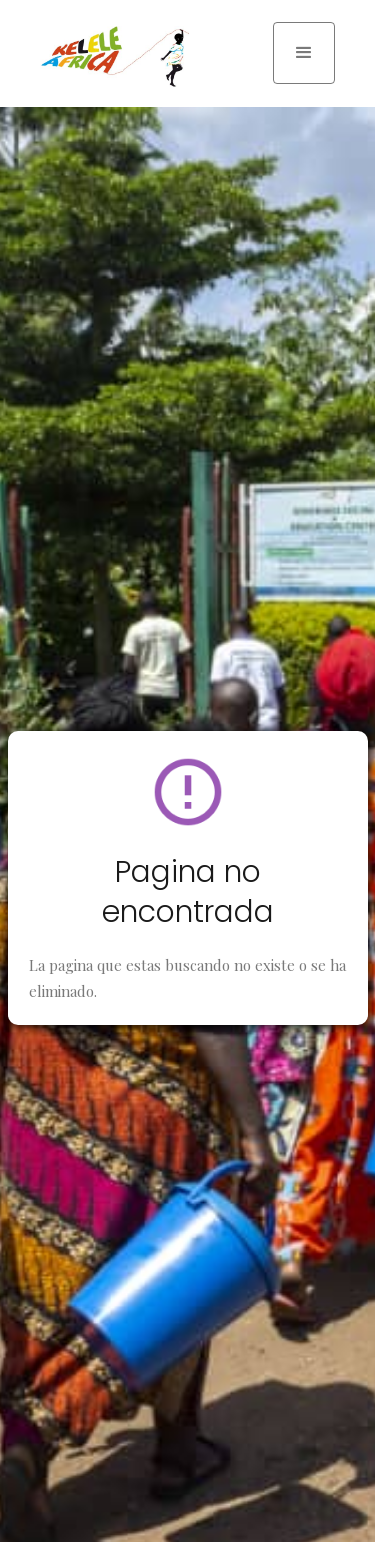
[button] (304, 53)
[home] (110, 56)
